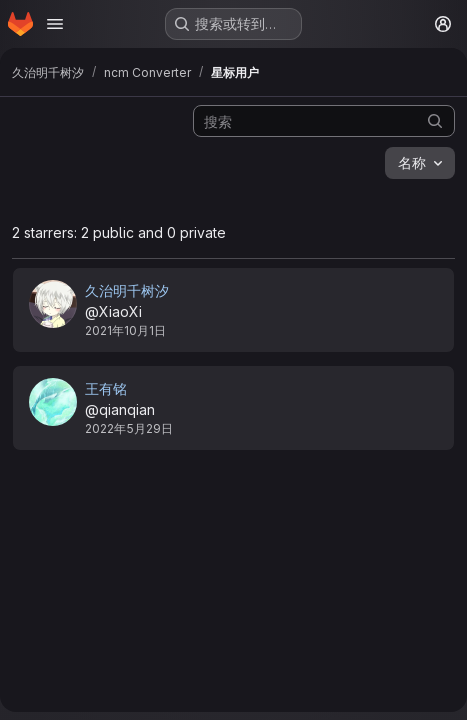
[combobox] (420, 163)
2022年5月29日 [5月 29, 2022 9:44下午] (129, 428)
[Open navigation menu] (55, 24)
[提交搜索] (435, 120)
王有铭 (106, 388)
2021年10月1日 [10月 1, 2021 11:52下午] (125, 330)
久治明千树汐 (127, 290)
